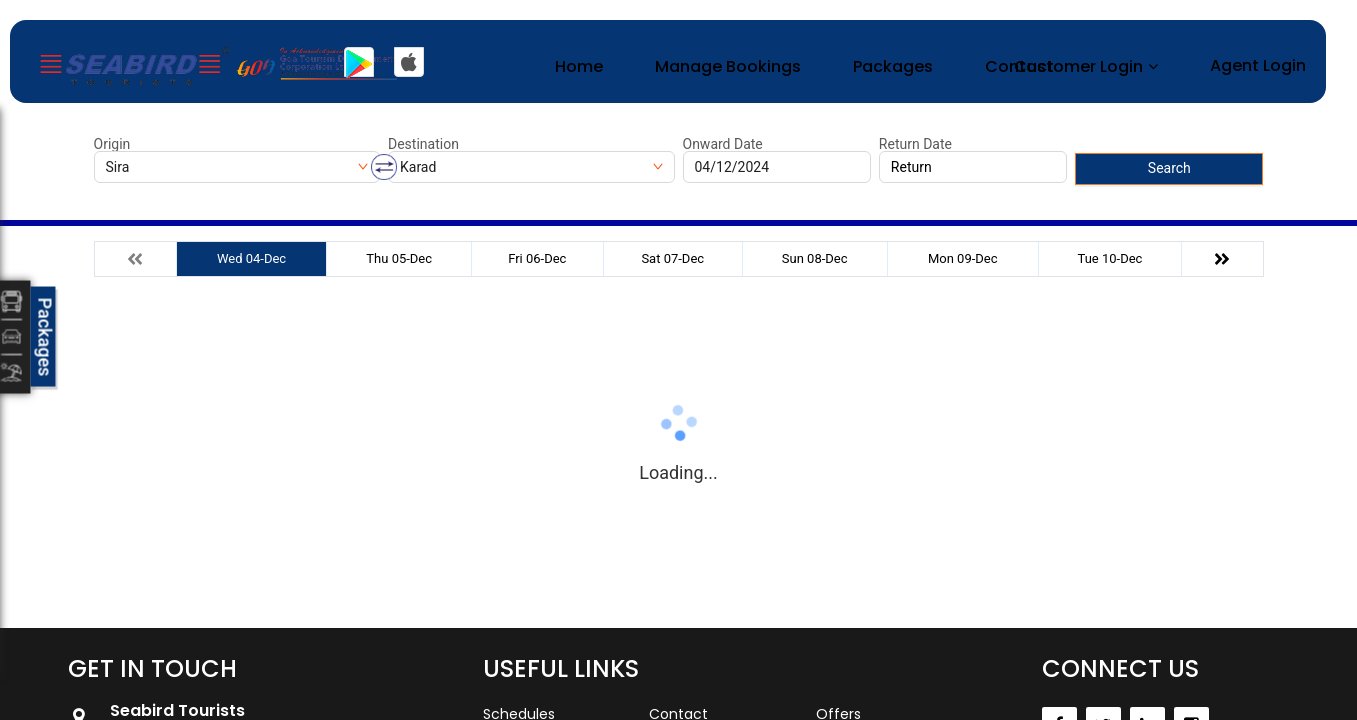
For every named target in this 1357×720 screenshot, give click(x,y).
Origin (112, 144)
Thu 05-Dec (399, 258)
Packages (893, 66)
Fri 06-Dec (537, 258)
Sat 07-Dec (672, 258)
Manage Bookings (728, 66)
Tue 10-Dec (1110, 258)
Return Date (915, 144)
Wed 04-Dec (251, 258)
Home (579, 66)
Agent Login (1258, 65)
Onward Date (723, 144)
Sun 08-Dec (815, 258)
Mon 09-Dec (963, 258)
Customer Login (1078, 66)
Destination (423, 144)
